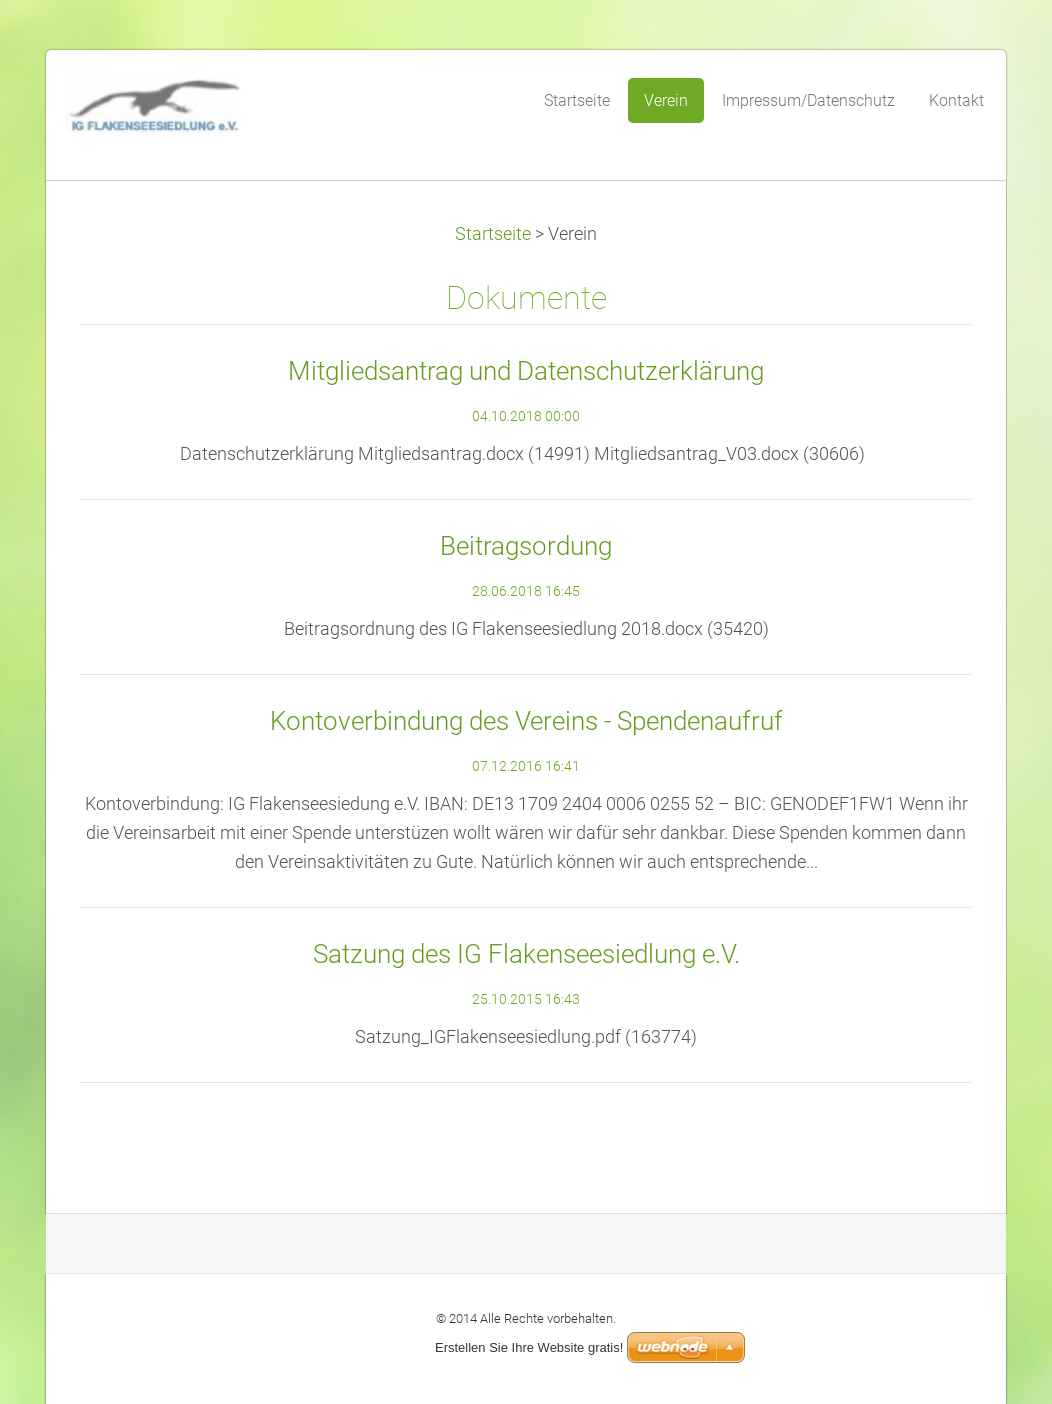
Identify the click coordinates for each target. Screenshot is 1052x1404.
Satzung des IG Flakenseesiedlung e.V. (526, 954)
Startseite (493, 234)
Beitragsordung (526, 546)
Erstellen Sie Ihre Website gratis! (529, 1347)
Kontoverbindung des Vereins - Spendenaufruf (526, 721)
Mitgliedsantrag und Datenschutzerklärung (526, 371)
